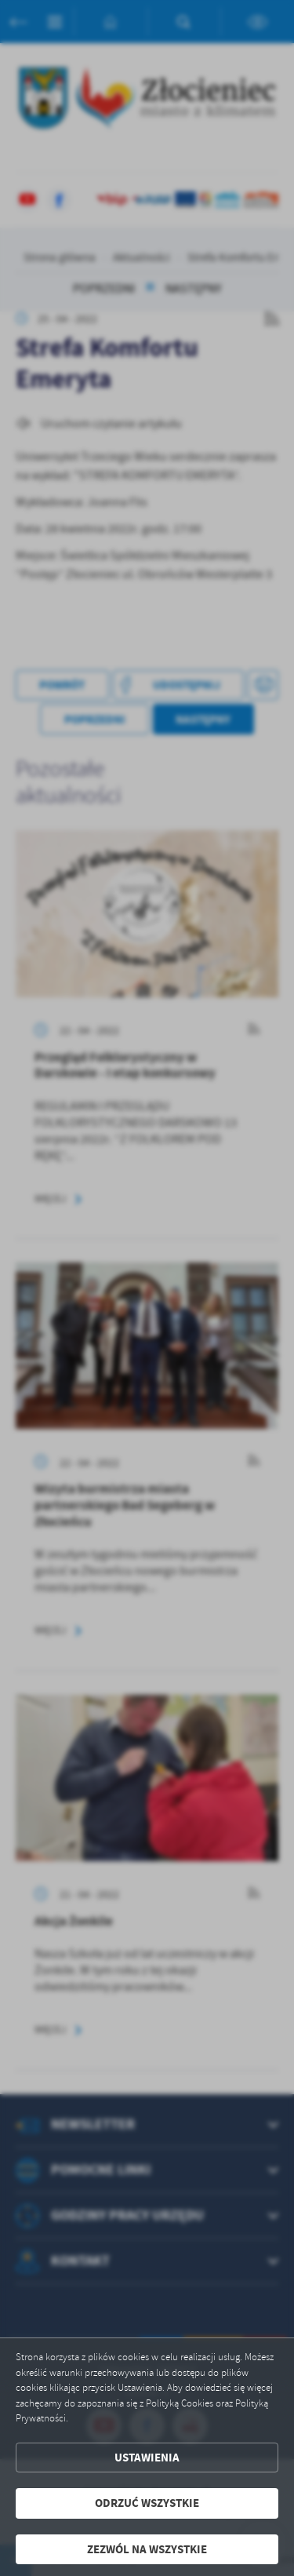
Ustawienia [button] (147, 2457)
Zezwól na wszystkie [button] (147, 2549)
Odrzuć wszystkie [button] (147, 2503)
